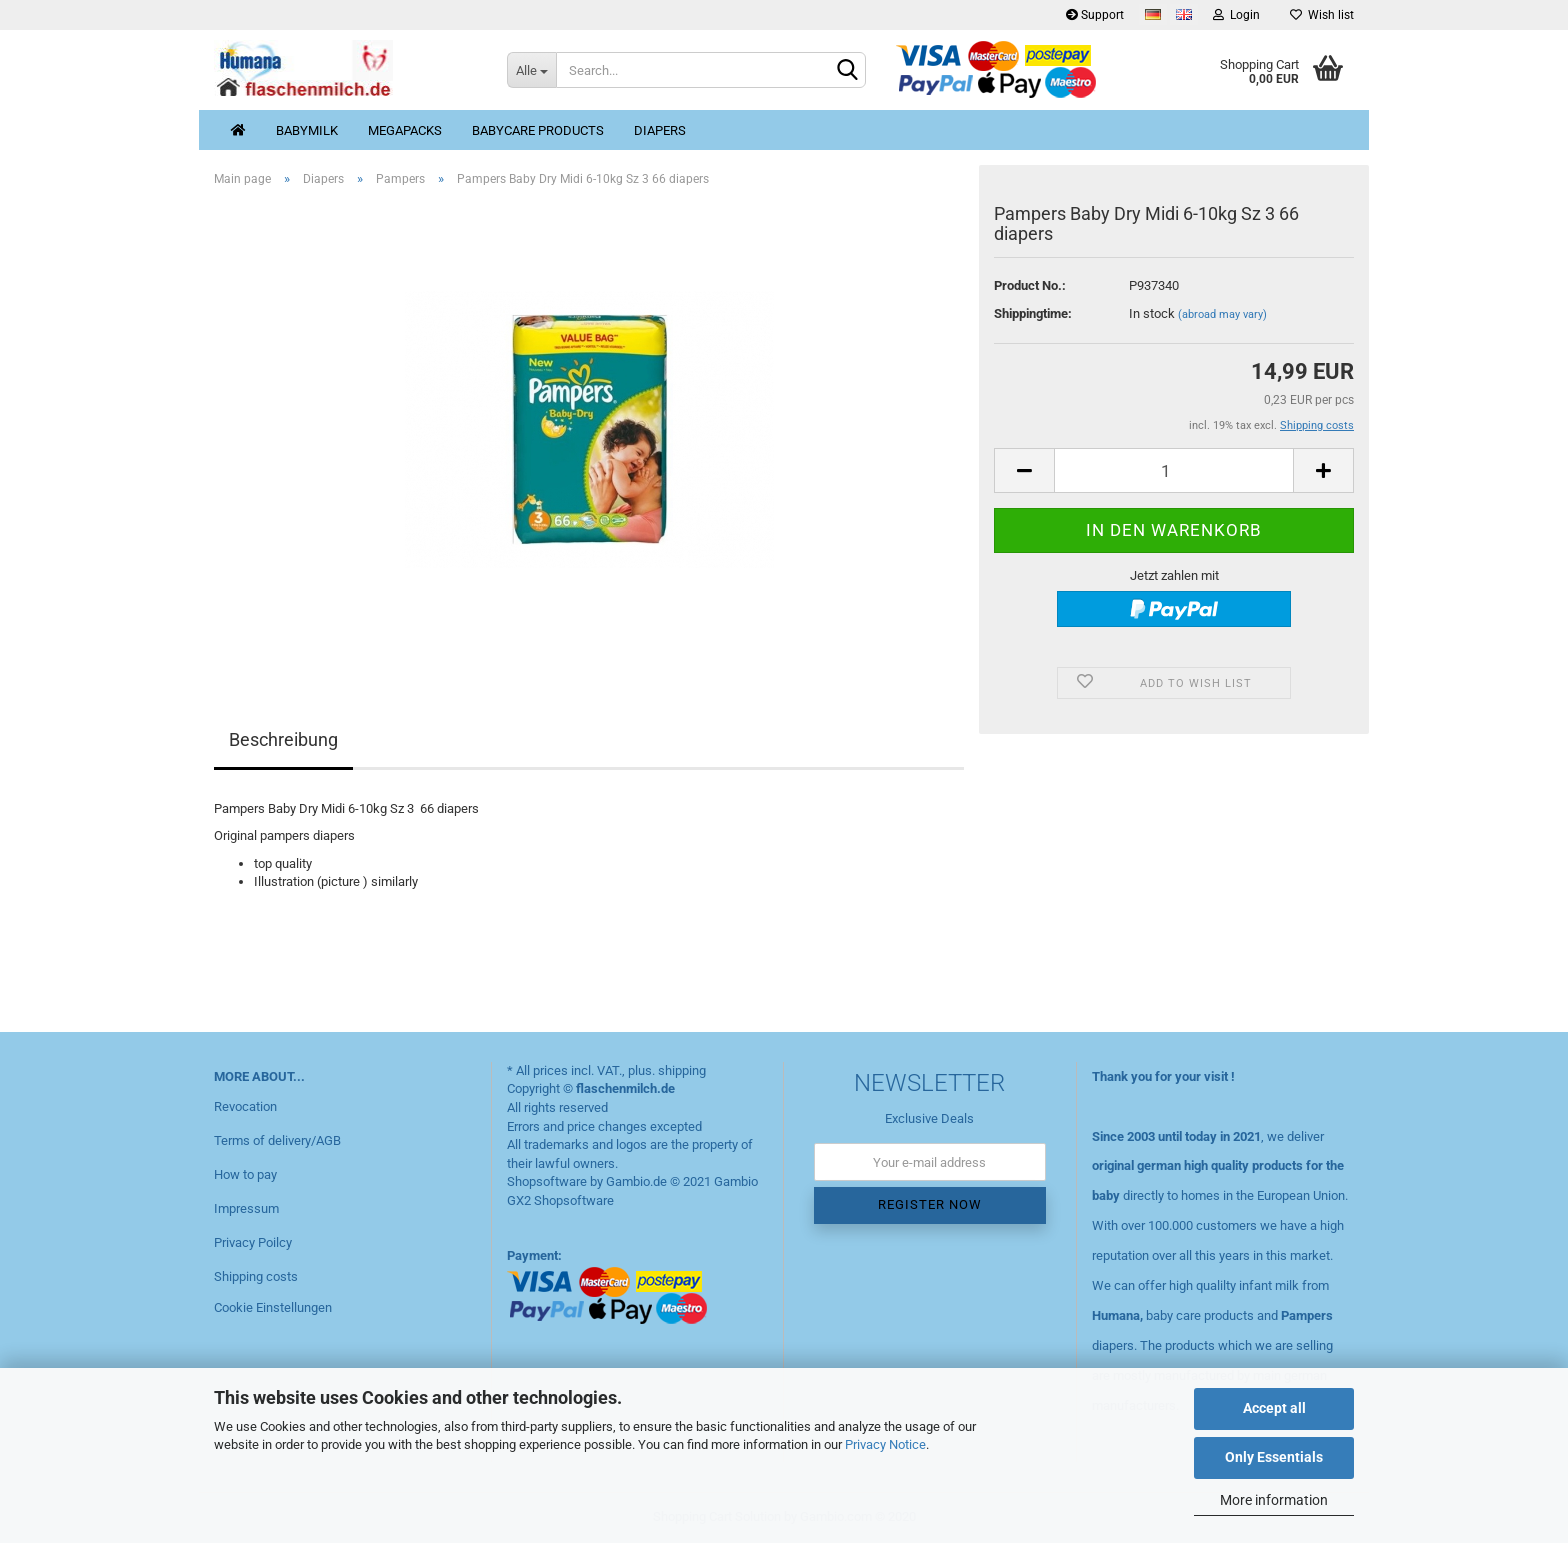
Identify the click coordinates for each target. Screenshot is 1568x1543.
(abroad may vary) (1222, 314)
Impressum (246, 1208)
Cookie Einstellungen (273, 1307)
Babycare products (538, 130)
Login (1236, 15)
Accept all (1274, 1408)
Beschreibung (283, 739)
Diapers (660, 130)
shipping (682, 1070)
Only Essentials (1274, 1457)
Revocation (245, 1106)
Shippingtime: (1033, 313)
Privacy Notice (885, 1444)
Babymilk (307, 130)
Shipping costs (256, 1276)
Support (1095, 15)
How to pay (245, 1174)
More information (1274, 1500)
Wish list (1322, 15)
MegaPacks (405, 130)
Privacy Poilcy (253, 1242)
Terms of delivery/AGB (277, 1140)
